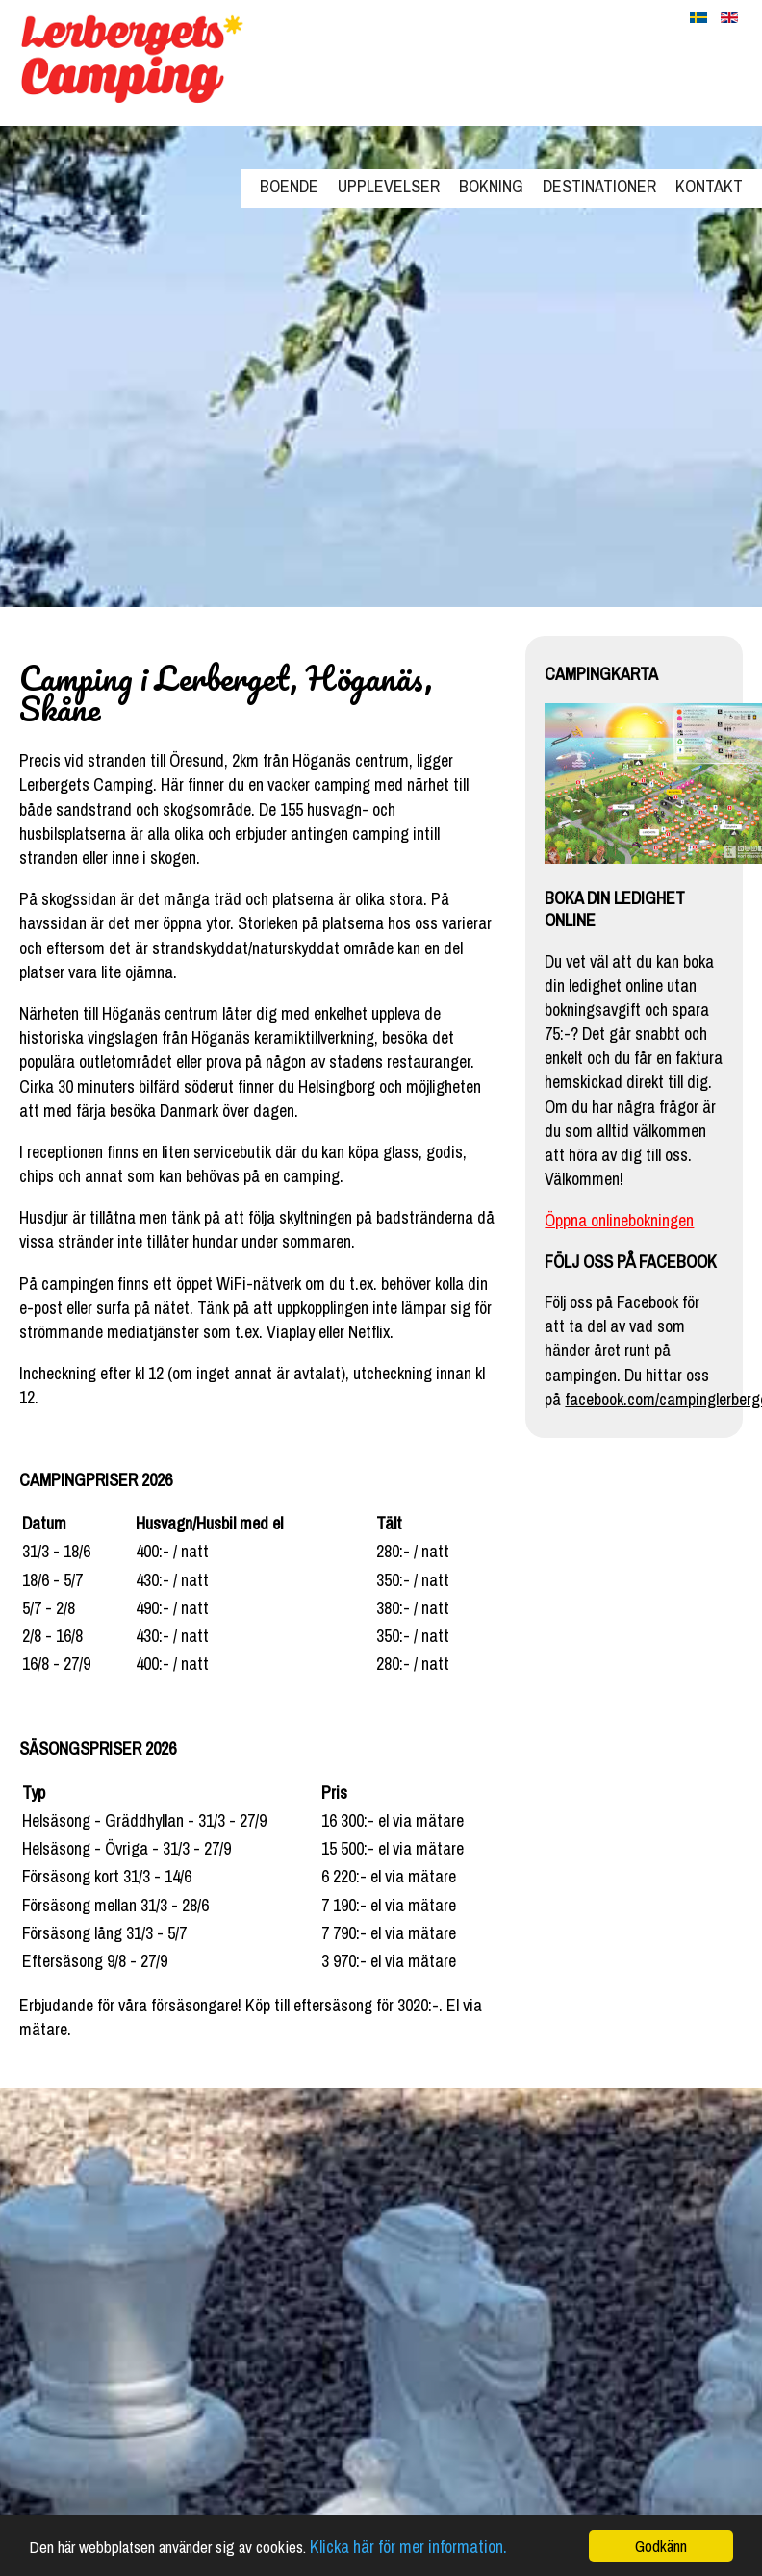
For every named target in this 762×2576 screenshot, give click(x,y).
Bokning (491, 186)
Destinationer (599, 186)
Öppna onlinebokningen (619, 1220)
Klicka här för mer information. (408, 2547)
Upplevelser (389, 186)
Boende (289, 186)
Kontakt (709, 186)
